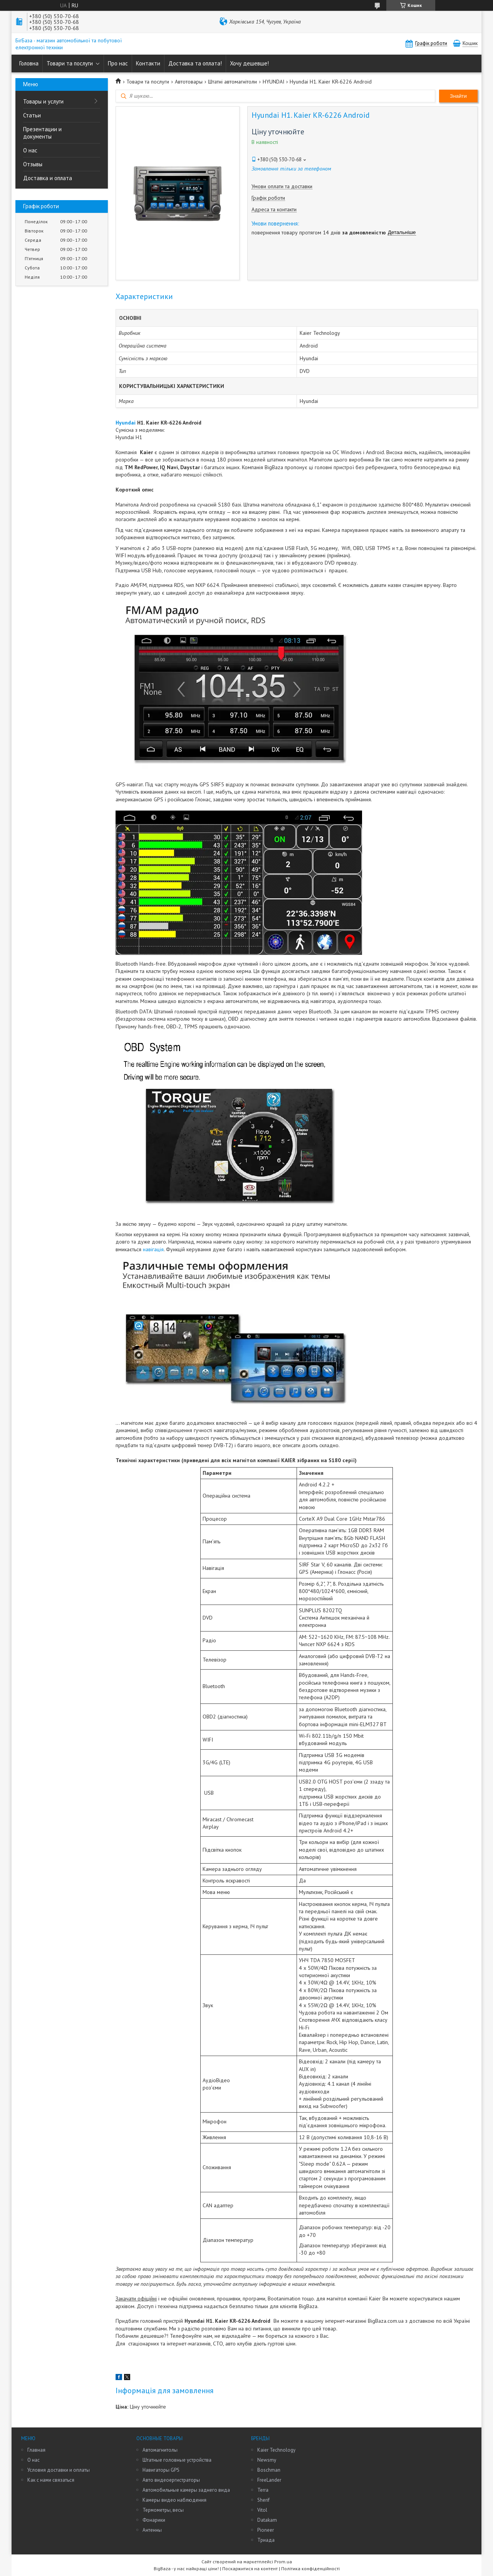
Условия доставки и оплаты (58, 2470)
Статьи (32, 115)
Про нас (118, 63)
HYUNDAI (273, 81)
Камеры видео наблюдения (174, 2500)
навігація (153, 1249)
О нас (30, 150)
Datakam (267, 2520)
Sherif (263, 2500)
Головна (29, 63)
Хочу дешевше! (249, 63)
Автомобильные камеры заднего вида (186, 2490)
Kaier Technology (276, 2450)
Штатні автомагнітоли (232, 81)
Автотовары (189, 81)
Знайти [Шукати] (458, 96)
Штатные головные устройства (177, 2460)
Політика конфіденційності (310, 2568)
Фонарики (154, 2520)
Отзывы (32, 164)
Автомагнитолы (160, 2450)
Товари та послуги (70, 63)
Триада (266, 2540)
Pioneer (265, 2530)
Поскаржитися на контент (250, 2568)
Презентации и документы (42, 132)
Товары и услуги (43, 101)
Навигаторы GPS (161, 2470)
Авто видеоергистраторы (171, 2480)
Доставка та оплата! (195, 63)
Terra (262, 2490)
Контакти (148, 63)
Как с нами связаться (50, 2480)
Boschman (268, 2470)
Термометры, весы (163, 2510)
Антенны (152, 2530)
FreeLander (269, 2480)
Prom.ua (283, 2561)
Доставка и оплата (47, 178)
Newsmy (266, 2460)
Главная (36, 2450)
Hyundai (126, 422)
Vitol (262, 2510)
